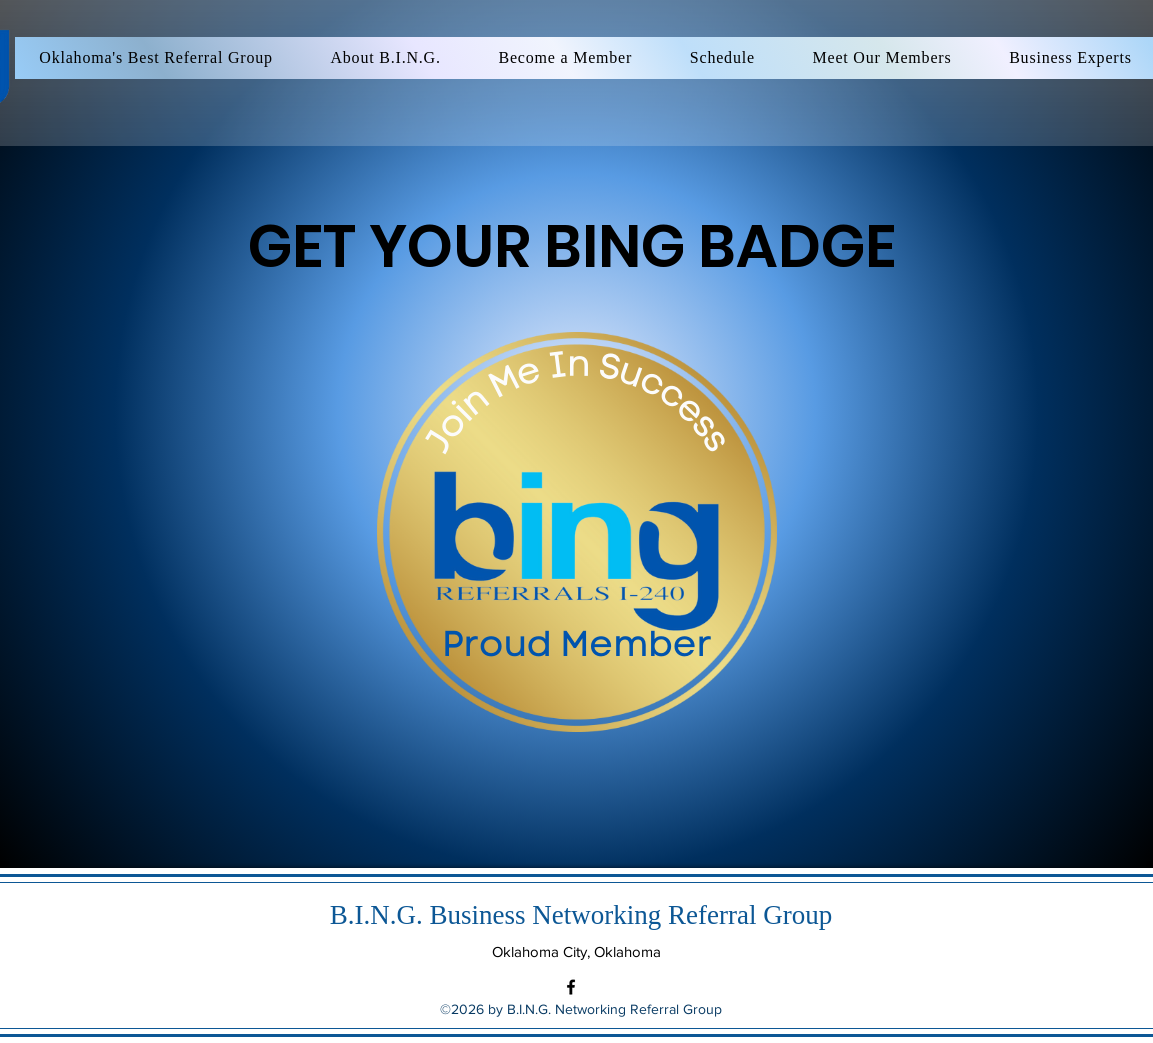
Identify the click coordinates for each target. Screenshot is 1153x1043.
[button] (882, 58)
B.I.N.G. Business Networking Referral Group (581, 915)
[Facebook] (571, 987)
